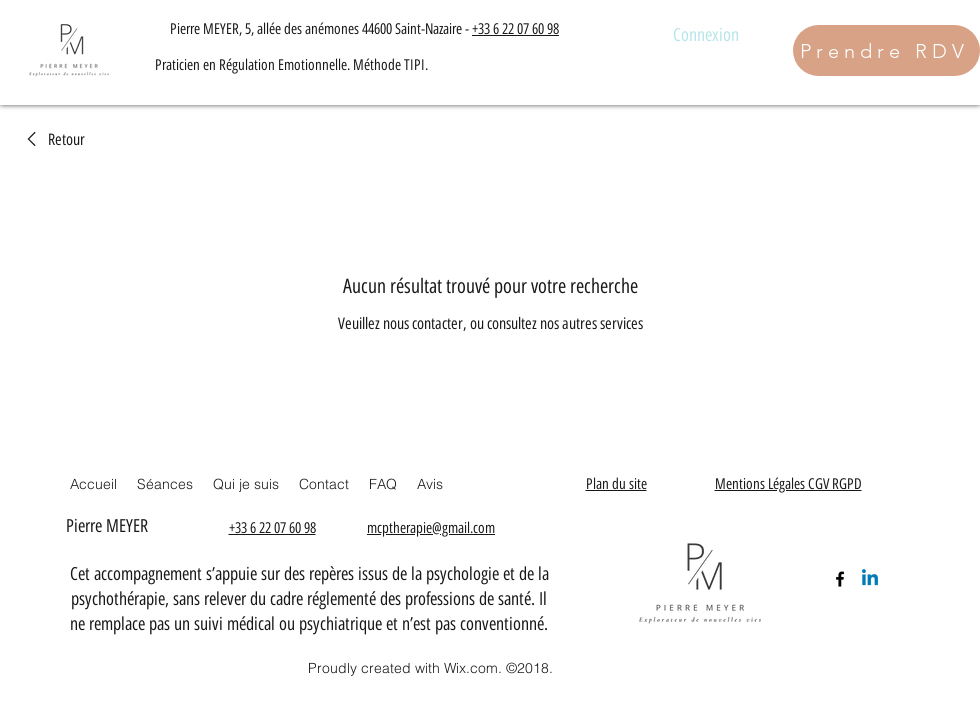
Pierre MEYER (109, 526)
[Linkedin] (870, 579)
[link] (52, 140)
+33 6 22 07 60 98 (515, 29)
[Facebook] (840, 579)
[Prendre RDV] (886, 50)
